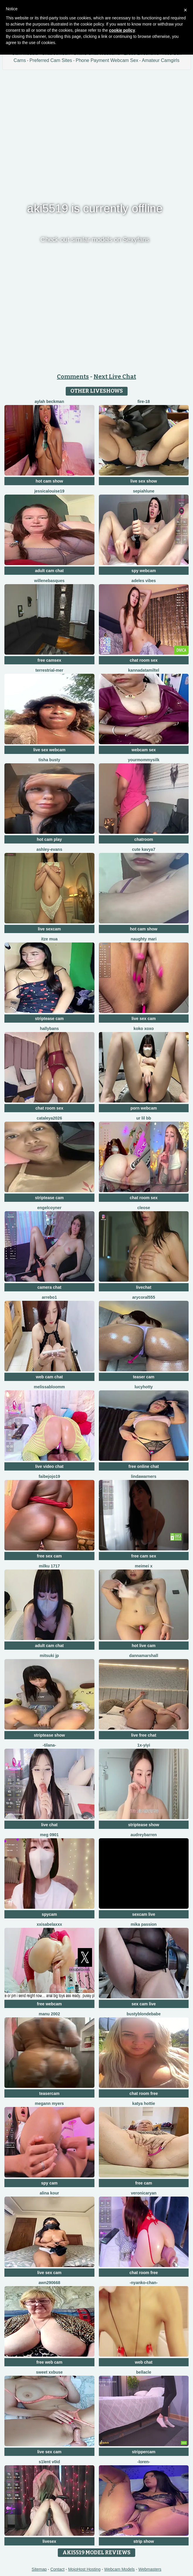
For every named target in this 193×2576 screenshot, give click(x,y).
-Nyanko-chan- (144, 2282)
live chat (49, 1824)
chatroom (143, 839)
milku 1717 (49, 1566)
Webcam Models (119, 2569)
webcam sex (144, 749)
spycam (49, 1914)
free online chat (143, 1466)
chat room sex (144, 660)
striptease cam (49, 1018)
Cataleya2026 (49, 1118)
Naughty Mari (144, 939)
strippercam (143, 2451)
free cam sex (143, 1556)
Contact (57, 2569)
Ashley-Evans (49, 849)
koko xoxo (143, 1028)
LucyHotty (144, 1386)
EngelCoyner (49, 1207)
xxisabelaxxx (49, 1924)
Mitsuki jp (49, 1655)
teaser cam (143, 1376)
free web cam (49, 2362)
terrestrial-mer (49, 670)
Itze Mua (49, 939)
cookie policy (122, 30)
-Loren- (143, 2461)
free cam (143, 2183)
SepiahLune (143, 491)
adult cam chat (49, 570)
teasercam (49, 2093)
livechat (143, 1287)
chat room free (143, 2093)
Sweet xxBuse (49, 2372)
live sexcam (49, 929)
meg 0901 (49, 1834)
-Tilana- (49, 1745)
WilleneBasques (49, 580)
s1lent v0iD (49, 2461)
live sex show (144, 481)
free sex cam (49, 1556)
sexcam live (143, 1914)
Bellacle (143, 2372)
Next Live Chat (115, 376)
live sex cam (143, 1018)
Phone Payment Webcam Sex (107, 60)
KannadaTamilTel (143, 670)
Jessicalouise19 (49, 491)
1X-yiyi (143, 1745)
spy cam (49, 2183)
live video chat (49, 1466)
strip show (143, 2541)
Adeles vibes (143, 580)
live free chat (143, 1735)
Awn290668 (49, 2282)
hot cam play (49, 839)
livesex (49, 2541)
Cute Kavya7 (143, 849)
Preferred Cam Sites (51, 60)
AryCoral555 (143, 1297)
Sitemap (39, 2569)
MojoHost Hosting (84, 2569)
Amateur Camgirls (161, 60)
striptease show (49, 1735)
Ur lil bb (143, 1118)
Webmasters (149, 2569)
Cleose (143, 1207)
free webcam (49, 2004)
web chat (144, 2362)
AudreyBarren (144, 1834)
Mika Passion (144, 1924)
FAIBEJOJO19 (49, 1476)
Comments (73, 376)
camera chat (49, 1287)
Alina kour (49, 2193)
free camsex (49, 660)
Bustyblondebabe (144, 2014)
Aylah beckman (49, 401)
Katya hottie (143, 2103)
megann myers (49, 2103)
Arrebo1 (49, 1297)
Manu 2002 (49, 2014)
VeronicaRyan (143, 2193)
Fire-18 (144, 401)
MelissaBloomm (49, 1386)
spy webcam (143, 570)
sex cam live (143, 2004)
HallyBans (49, 1028)
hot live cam (143, 1645)
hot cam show (49, 481)
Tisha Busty (49, 759)
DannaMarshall (143, 1655)
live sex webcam (49, 749)
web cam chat (49, 1376)
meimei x (144, 1566)
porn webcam (144, 1108)
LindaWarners (143, 1476)
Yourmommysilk (143, 759)
